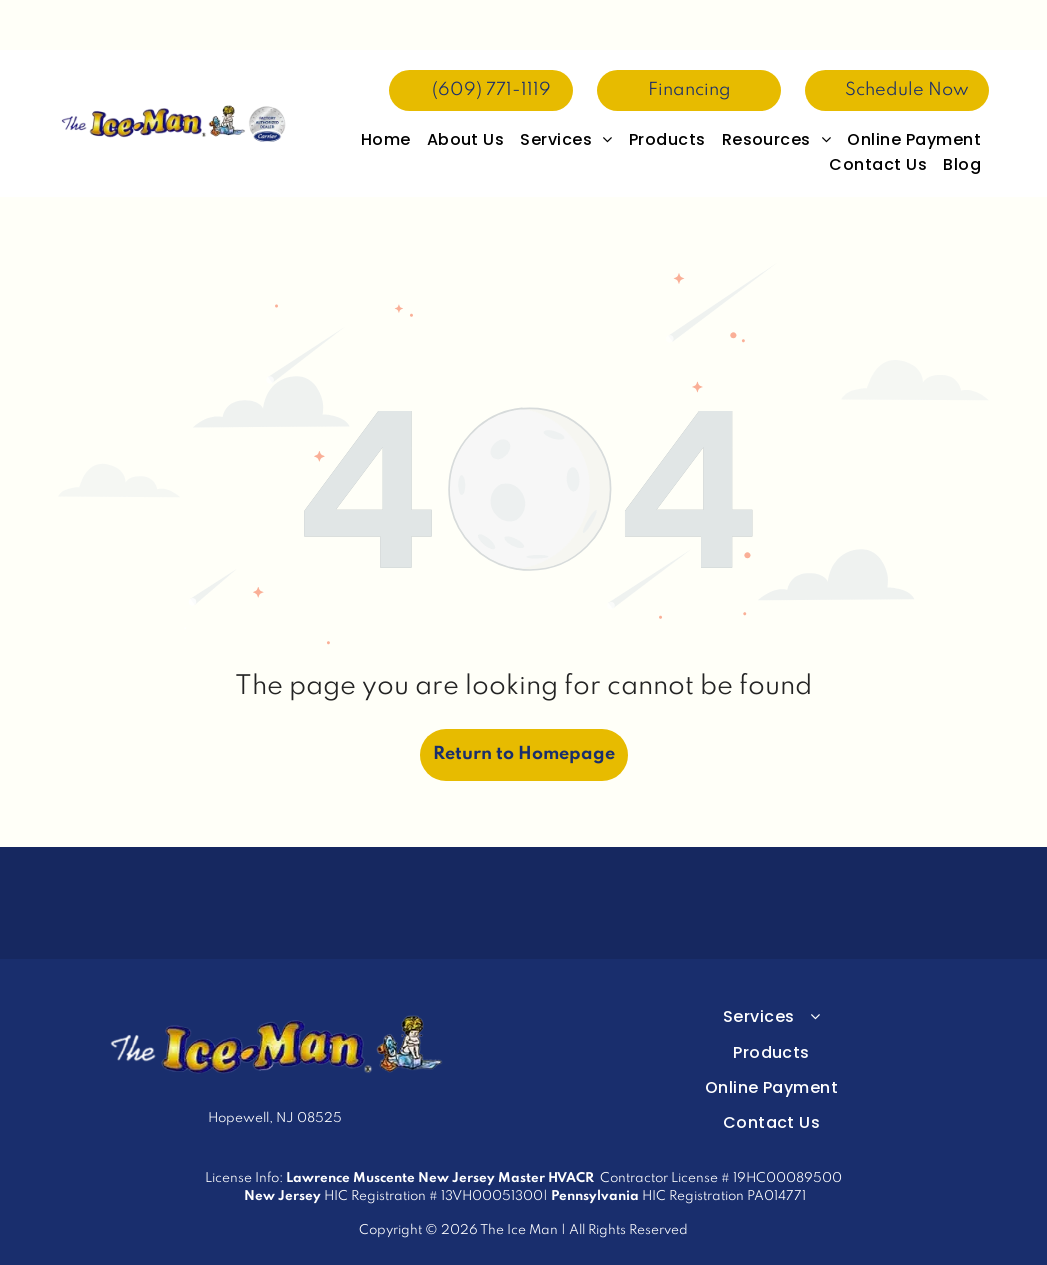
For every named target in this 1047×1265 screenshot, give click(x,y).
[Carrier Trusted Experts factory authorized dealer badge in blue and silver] (378, 853)
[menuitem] (386, 89)
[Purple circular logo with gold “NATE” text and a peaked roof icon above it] (669, 853)
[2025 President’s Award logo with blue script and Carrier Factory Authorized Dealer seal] (523, 853)
